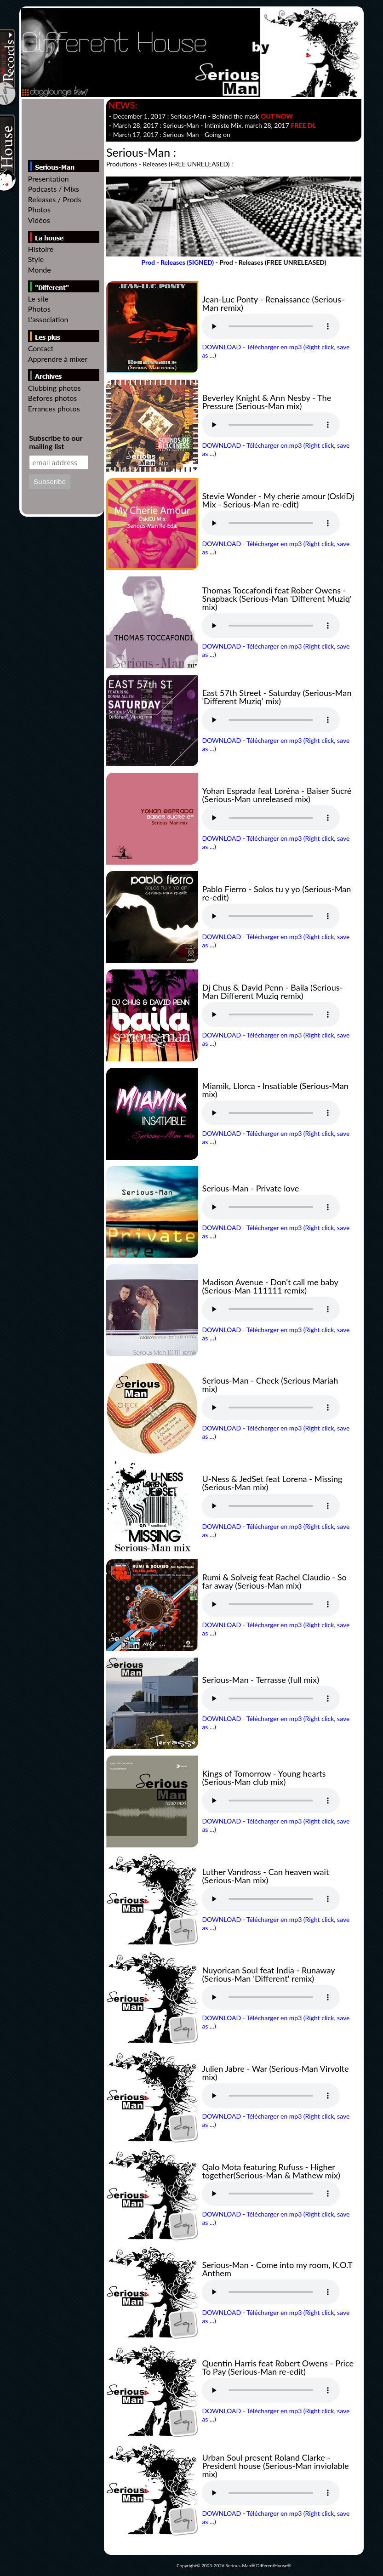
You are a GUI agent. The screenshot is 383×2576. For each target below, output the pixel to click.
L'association (48, 319)
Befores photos (52, 397)
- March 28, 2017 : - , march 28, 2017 (212, 125)
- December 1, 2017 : (201, 116)
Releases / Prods (54, 199)
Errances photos (54, 408)
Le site (38, 298)
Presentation (48, 178)
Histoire (40, 249)
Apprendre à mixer (58, 358)
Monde (39, 269)
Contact (40, 348)
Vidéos (39, 220)
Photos (39, 209)
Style (36, 259)
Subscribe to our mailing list (55, 442)
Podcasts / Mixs (53, 188)
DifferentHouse (271, 2565)
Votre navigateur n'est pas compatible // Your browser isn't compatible (271, 326)
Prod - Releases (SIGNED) (177, 262)
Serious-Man (239, 2565)
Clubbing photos (54, 387)
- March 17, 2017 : (169, 134)
